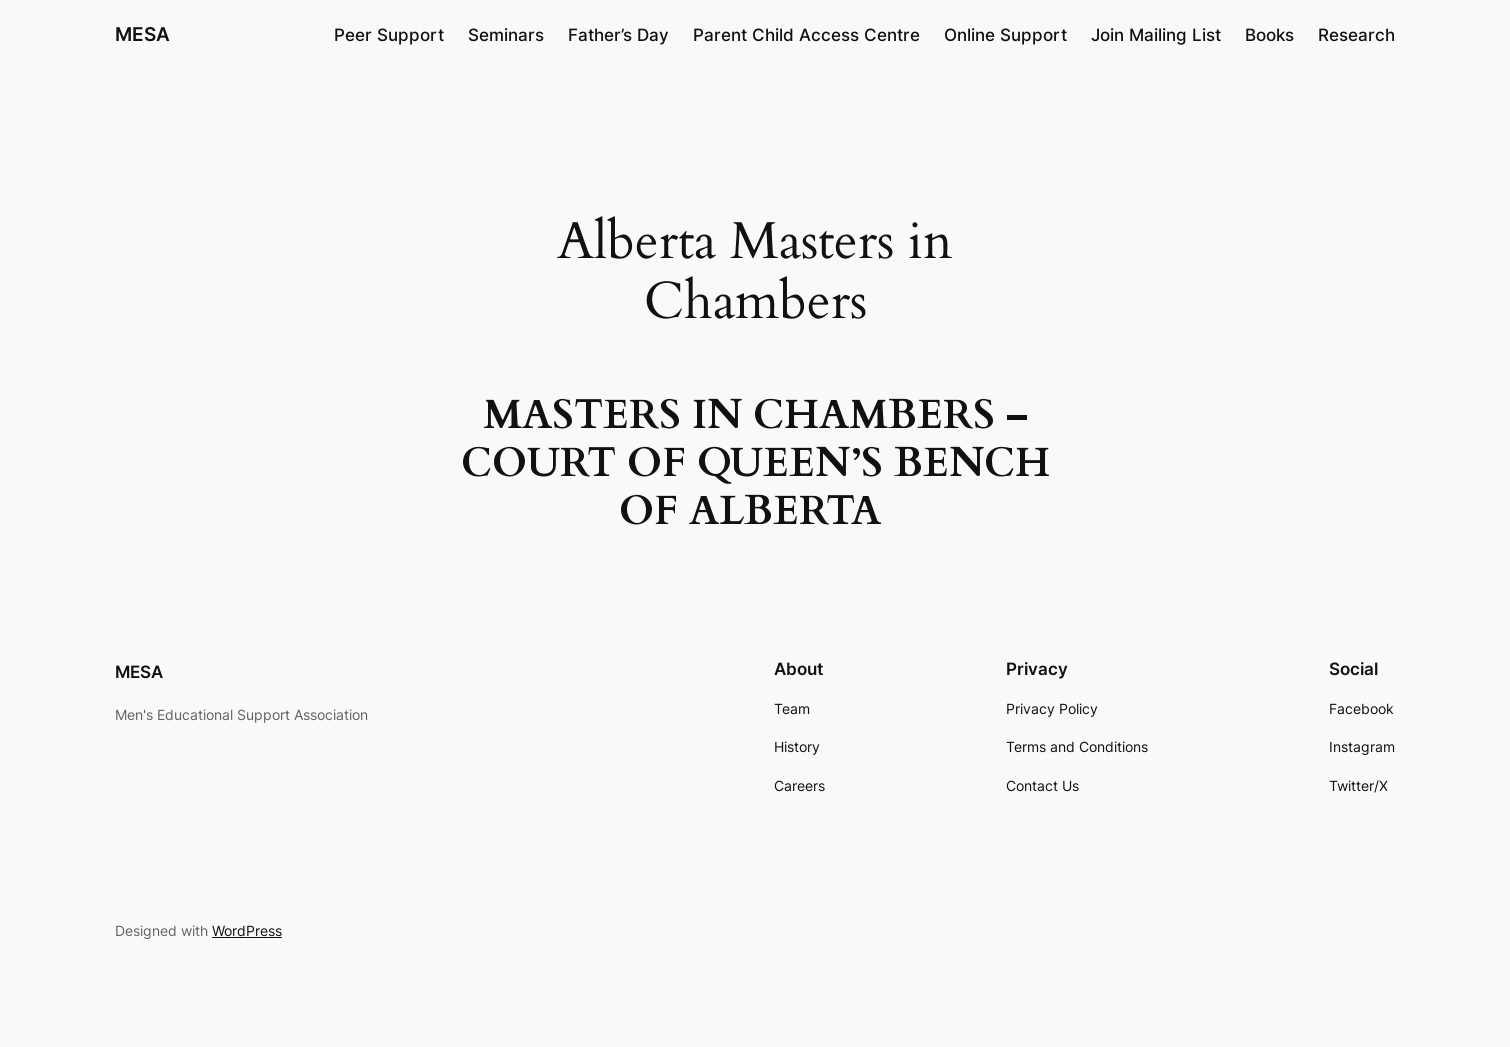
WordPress (247, 930)
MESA (142, 34)
